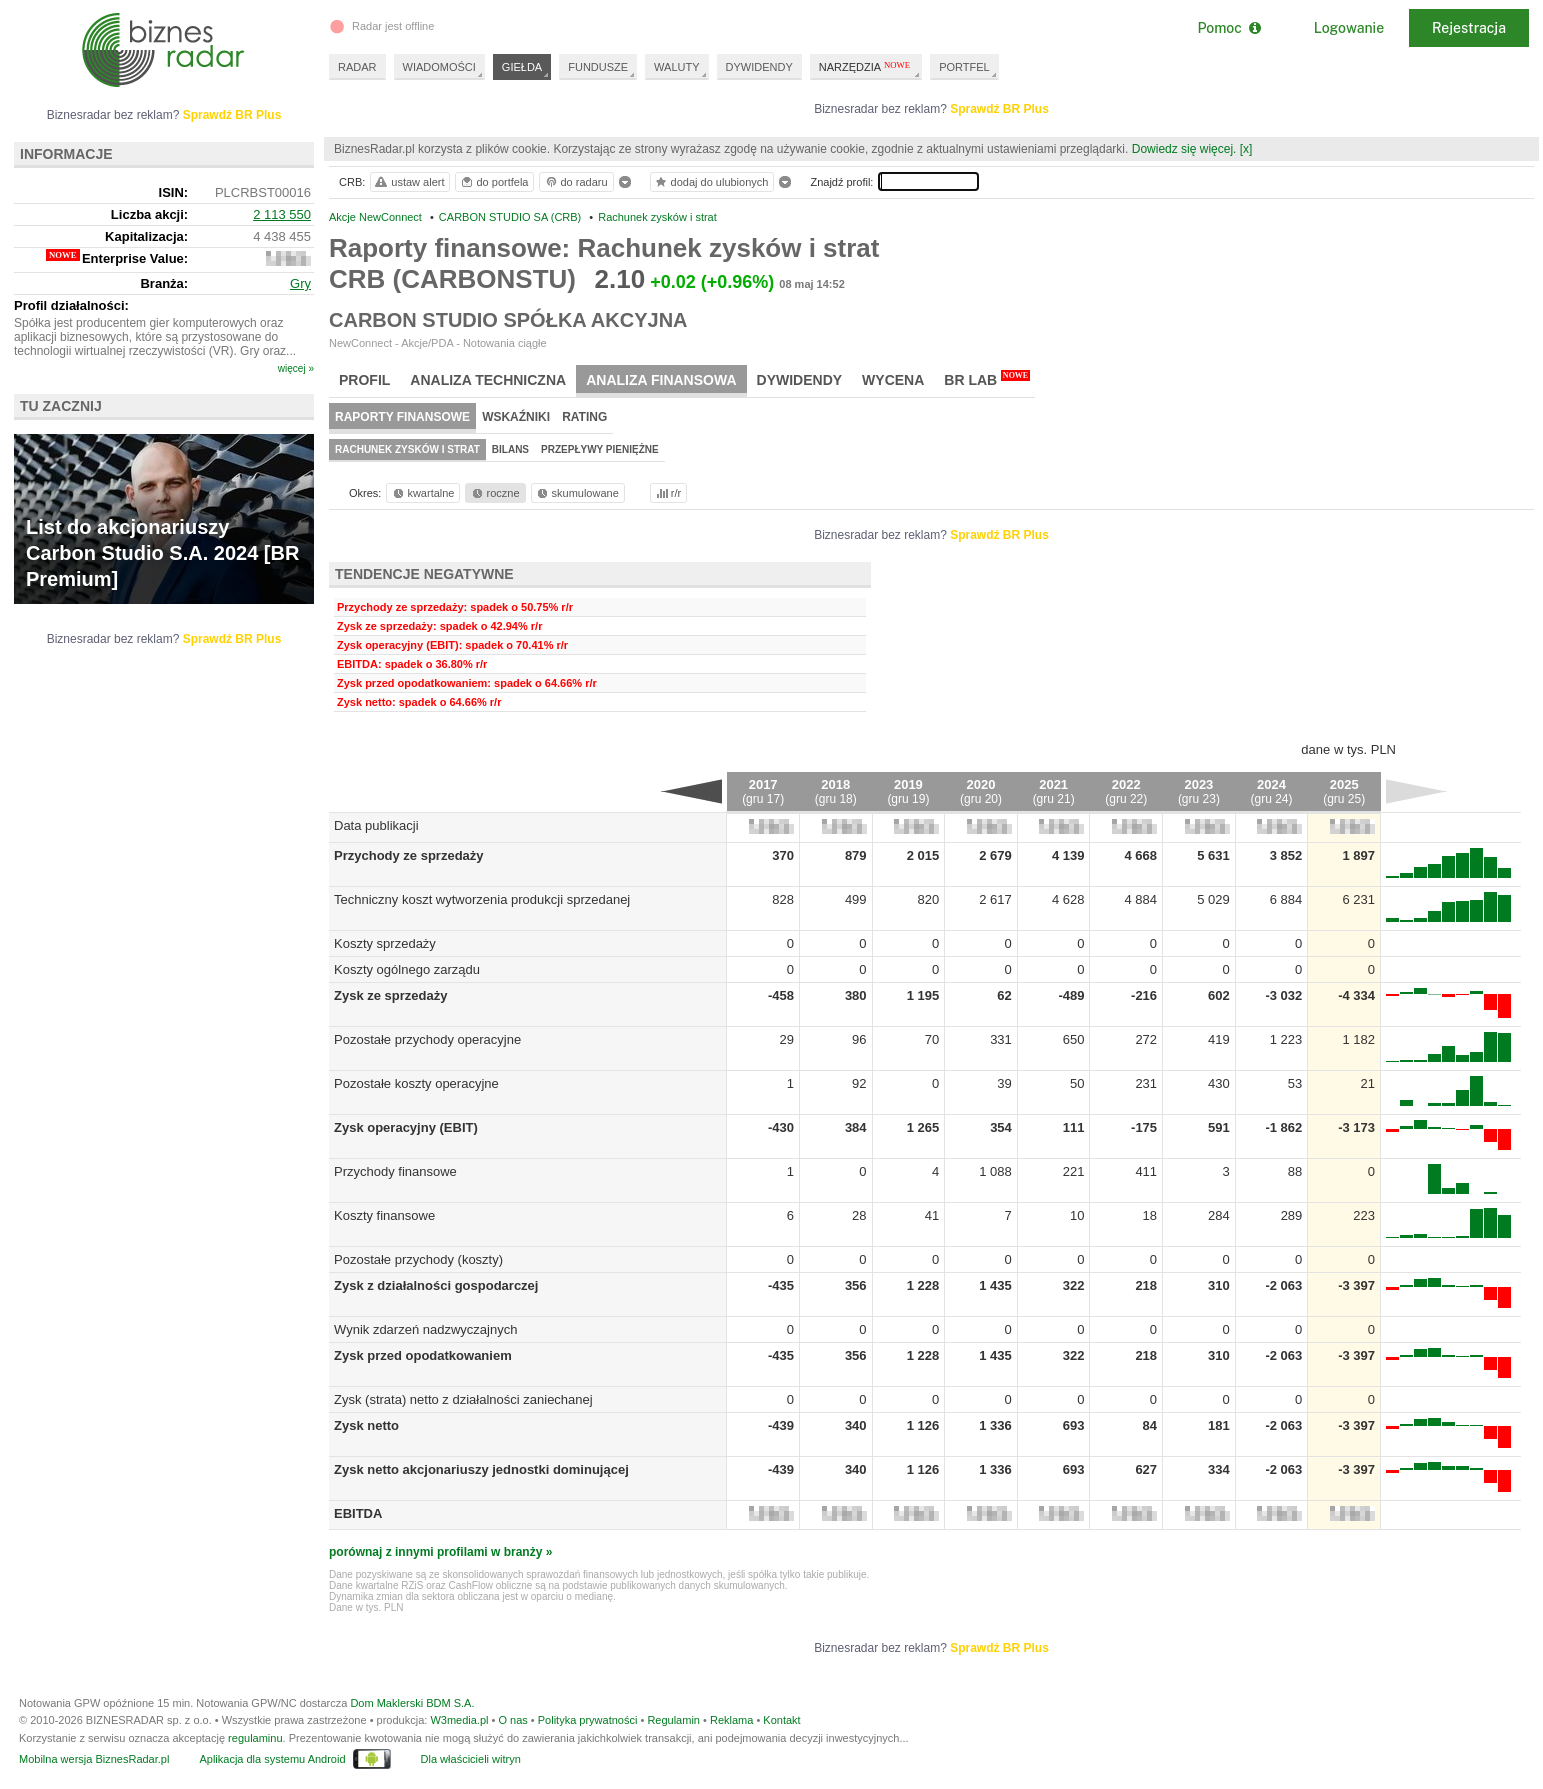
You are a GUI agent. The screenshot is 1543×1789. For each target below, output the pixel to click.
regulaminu (255, 1738)
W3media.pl (459, 1720)
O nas (512, 1720)
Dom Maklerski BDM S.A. (412, 1703)
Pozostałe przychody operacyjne (427, 1039)
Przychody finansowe (395, 1171)
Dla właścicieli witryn (471, 1759)
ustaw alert (408, 182)
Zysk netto (366, 1425)
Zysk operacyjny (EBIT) (406, 1127)
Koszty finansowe (384, 1215)
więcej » (296, 368)
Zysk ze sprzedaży (390, 995)
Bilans (510, 449)
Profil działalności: (71, 305)
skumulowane (576, 493)
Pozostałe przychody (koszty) (418, 1259)
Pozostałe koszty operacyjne (416, 1083)
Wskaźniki (516, 417)
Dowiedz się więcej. (1184, 149)
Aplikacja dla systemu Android (272, 1759)
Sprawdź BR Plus (999, 109)
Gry (300, 283)
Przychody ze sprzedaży (409, 855)
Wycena (893, 380)
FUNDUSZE (598, 67)
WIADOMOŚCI (439, 67)
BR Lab (987, 379)
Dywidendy (800, 380)
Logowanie (1349, 28)
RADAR (357, 67)
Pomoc (1228, 28)
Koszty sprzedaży (385, 943)
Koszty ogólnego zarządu (407, 969)
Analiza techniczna (488, 380)
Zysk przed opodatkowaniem (423, 1355)
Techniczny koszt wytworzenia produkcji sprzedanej (482, 899)
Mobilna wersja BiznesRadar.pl (94, 1759)
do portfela (494, 182)
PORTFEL (964, 67)
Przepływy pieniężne (600, 449)
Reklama (731, 1720)
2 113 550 (282, 214)
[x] (1246, 149)
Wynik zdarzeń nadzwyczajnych (425, 1329)
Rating (584, 417)
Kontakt (781, 1720)
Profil (364, 380)
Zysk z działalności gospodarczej (436, 1285)
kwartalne (422, 493)
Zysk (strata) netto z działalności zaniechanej (463, 1399)
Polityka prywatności (588, 1720)
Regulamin (673, 1720)
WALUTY (676, 67)
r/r (667, 493)
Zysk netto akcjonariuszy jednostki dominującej (481, 1469)
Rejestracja (1469, 28)
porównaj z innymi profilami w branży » (440, 1552)
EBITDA (358, 1513)
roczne (494, 493)
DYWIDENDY (759, 67)
